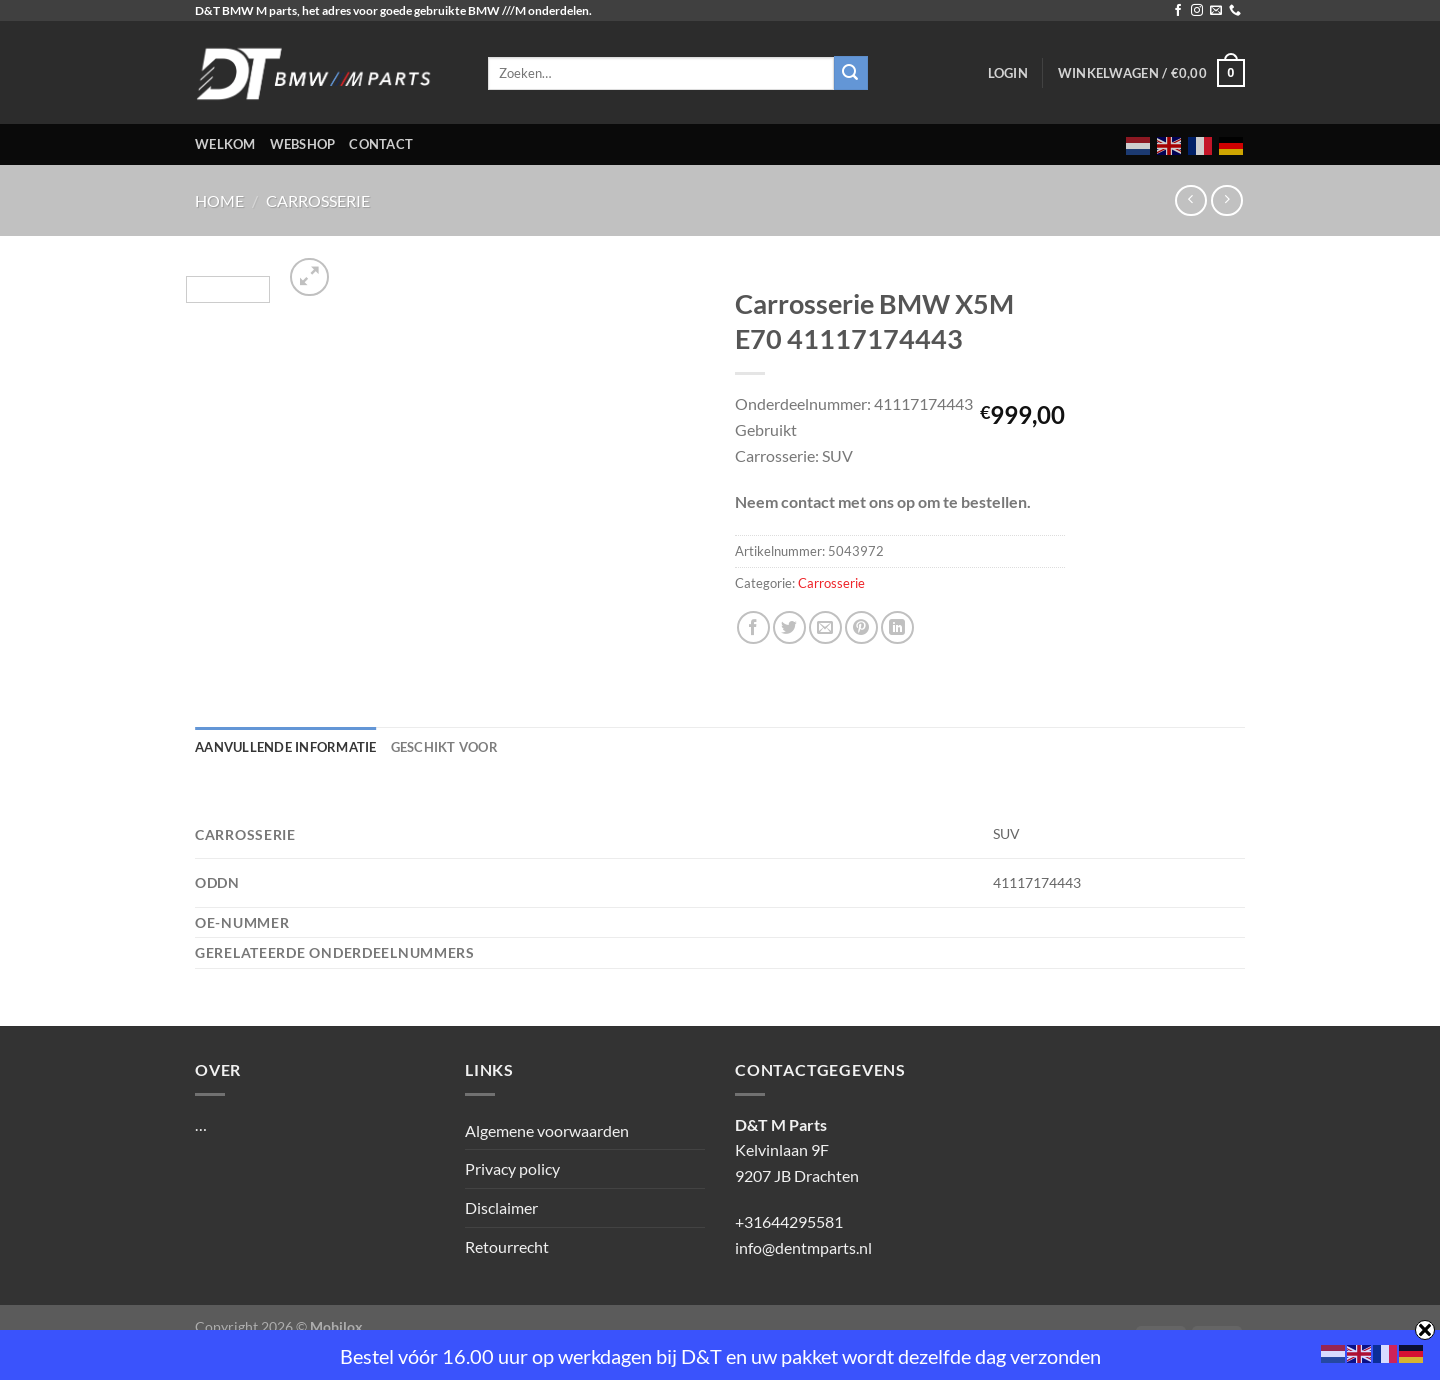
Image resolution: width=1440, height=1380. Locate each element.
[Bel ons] (1235, 11)
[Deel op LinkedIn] (897, 627)
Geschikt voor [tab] (444, 747)
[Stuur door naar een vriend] (825, 627)
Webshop (303, 144)
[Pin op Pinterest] (861, 627)
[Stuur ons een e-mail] (1216, 11)
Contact (381, 144)
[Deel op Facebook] (753, 627)
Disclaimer (501, 1207)
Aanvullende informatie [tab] (286, 747)
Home (219, 200)
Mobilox (336, 1326)
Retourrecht (507, 1246)
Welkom (225, 144)
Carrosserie (318, 200)
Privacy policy (512, 1168)
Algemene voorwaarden (547, 1130)
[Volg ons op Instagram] (1197, 11)
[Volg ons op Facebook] (1178, 11)
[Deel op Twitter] (789, 627)
